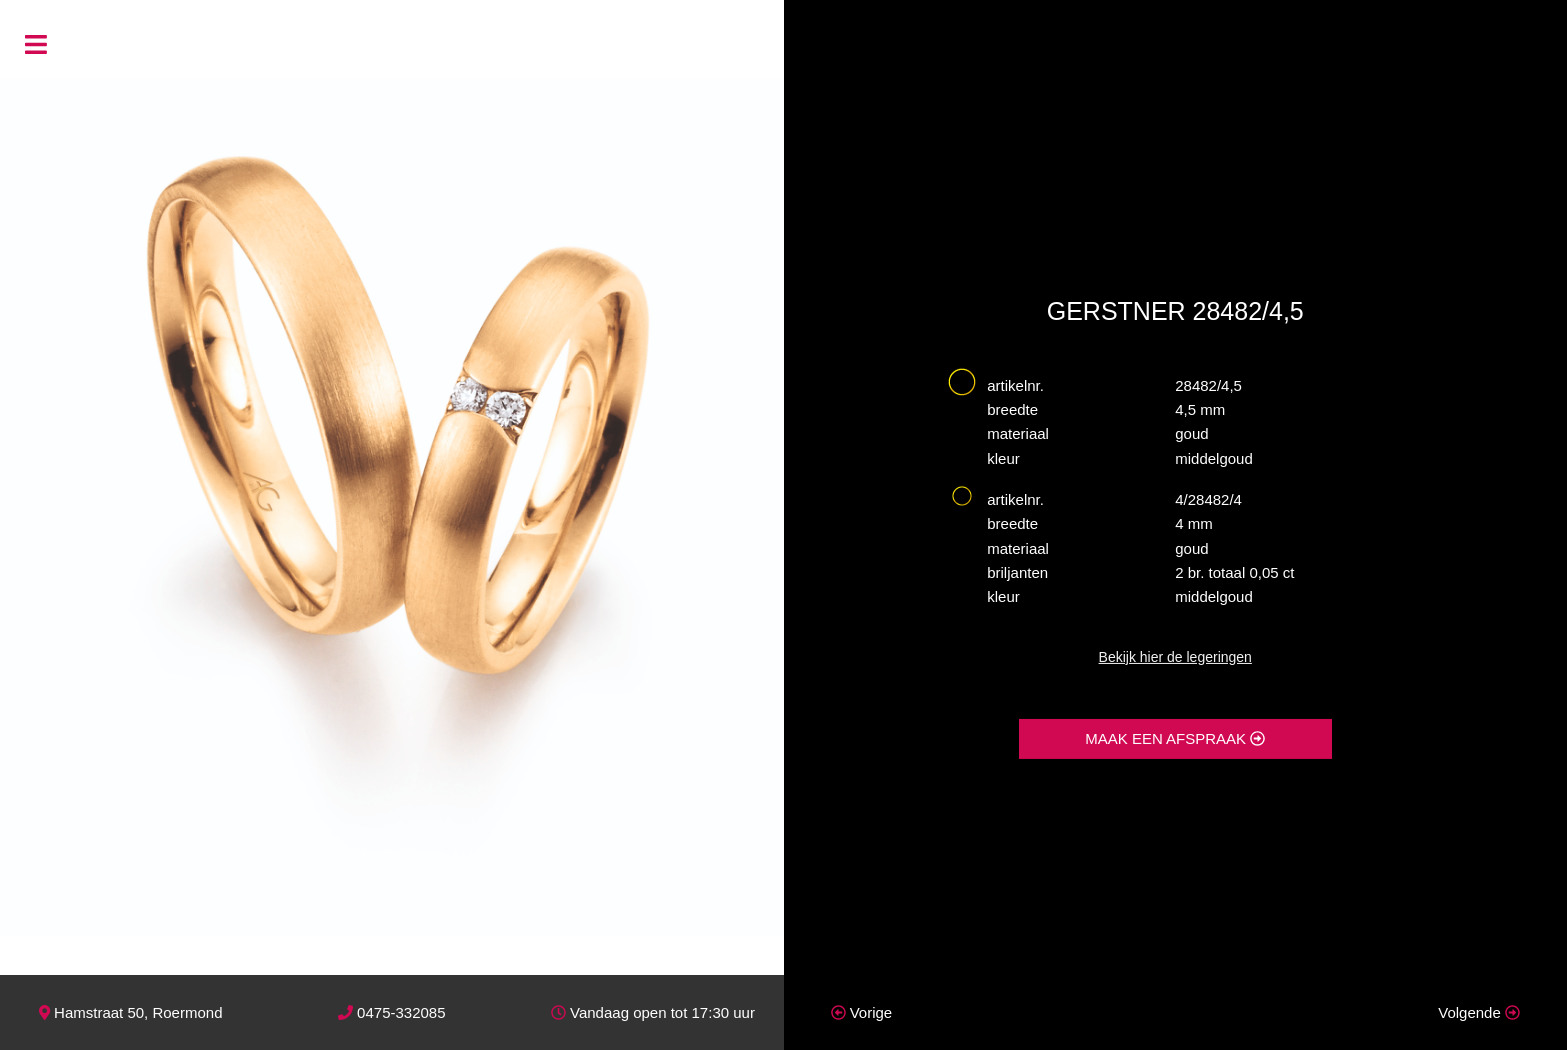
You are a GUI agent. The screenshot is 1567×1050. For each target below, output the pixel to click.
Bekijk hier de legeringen (1175, 657)
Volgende (1479, 1012)
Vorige (862, 1012)
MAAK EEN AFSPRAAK (1175, 738)
